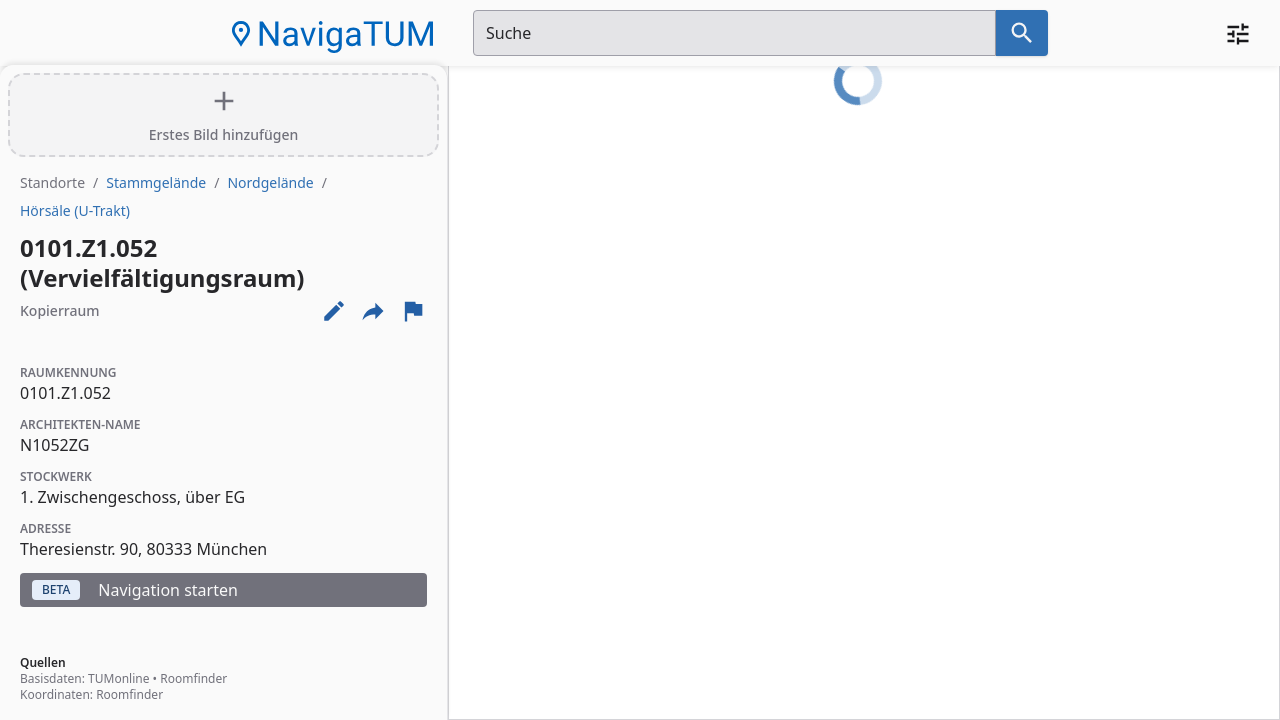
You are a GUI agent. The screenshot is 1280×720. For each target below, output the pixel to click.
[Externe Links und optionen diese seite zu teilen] (373, 311)
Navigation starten (135, 590)
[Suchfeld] (734, 33)
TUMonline (118, 678)
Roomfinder (193, 678)
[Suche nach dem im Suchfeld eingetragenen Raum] (1022, 33)
